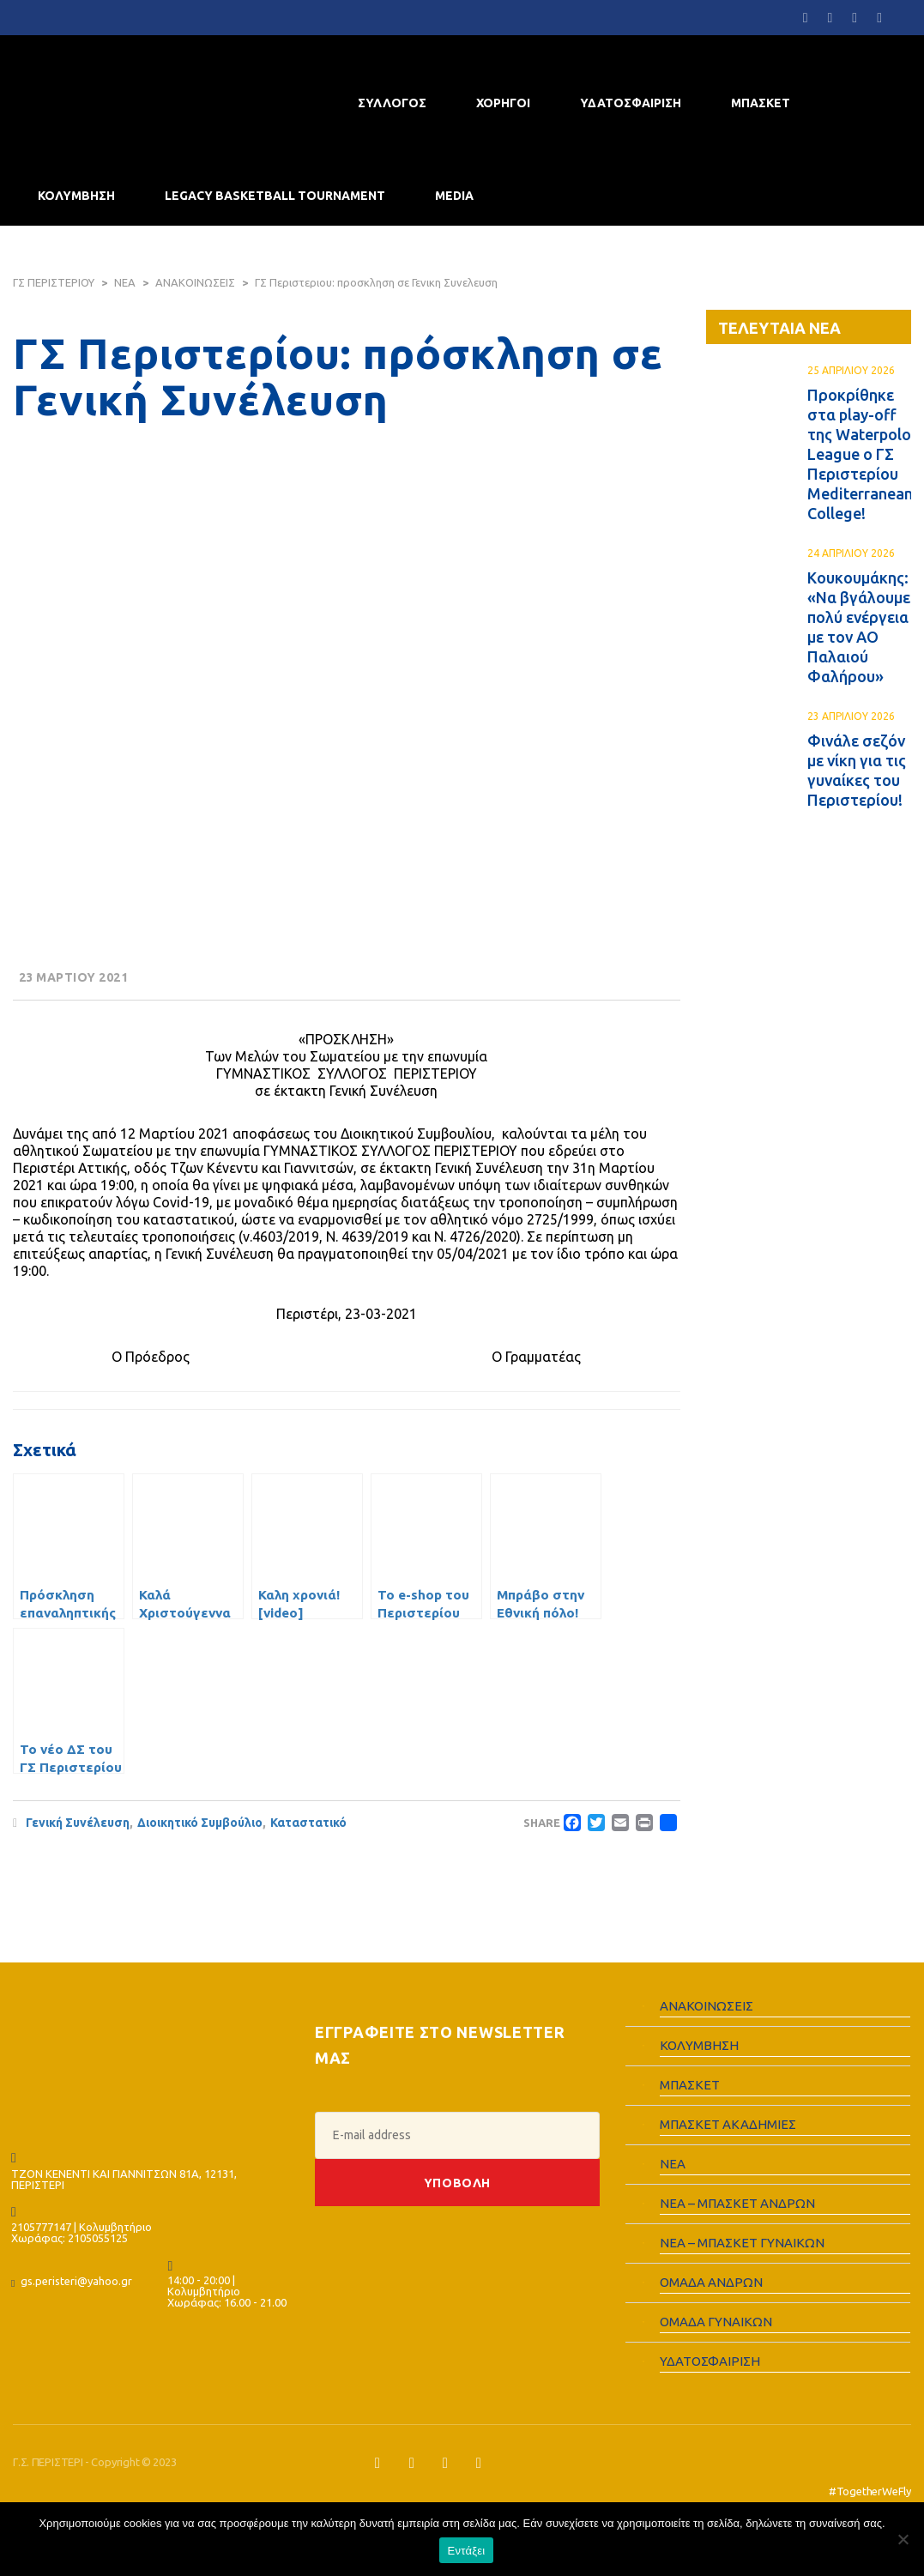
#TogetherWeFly (870, 2491)
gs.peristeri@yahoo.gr (76, 2281)
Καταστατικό (308, 1822)
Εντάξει (467, 2550)
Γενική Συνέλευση (78, 1822)
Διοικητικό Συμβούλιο (200, 1822)
